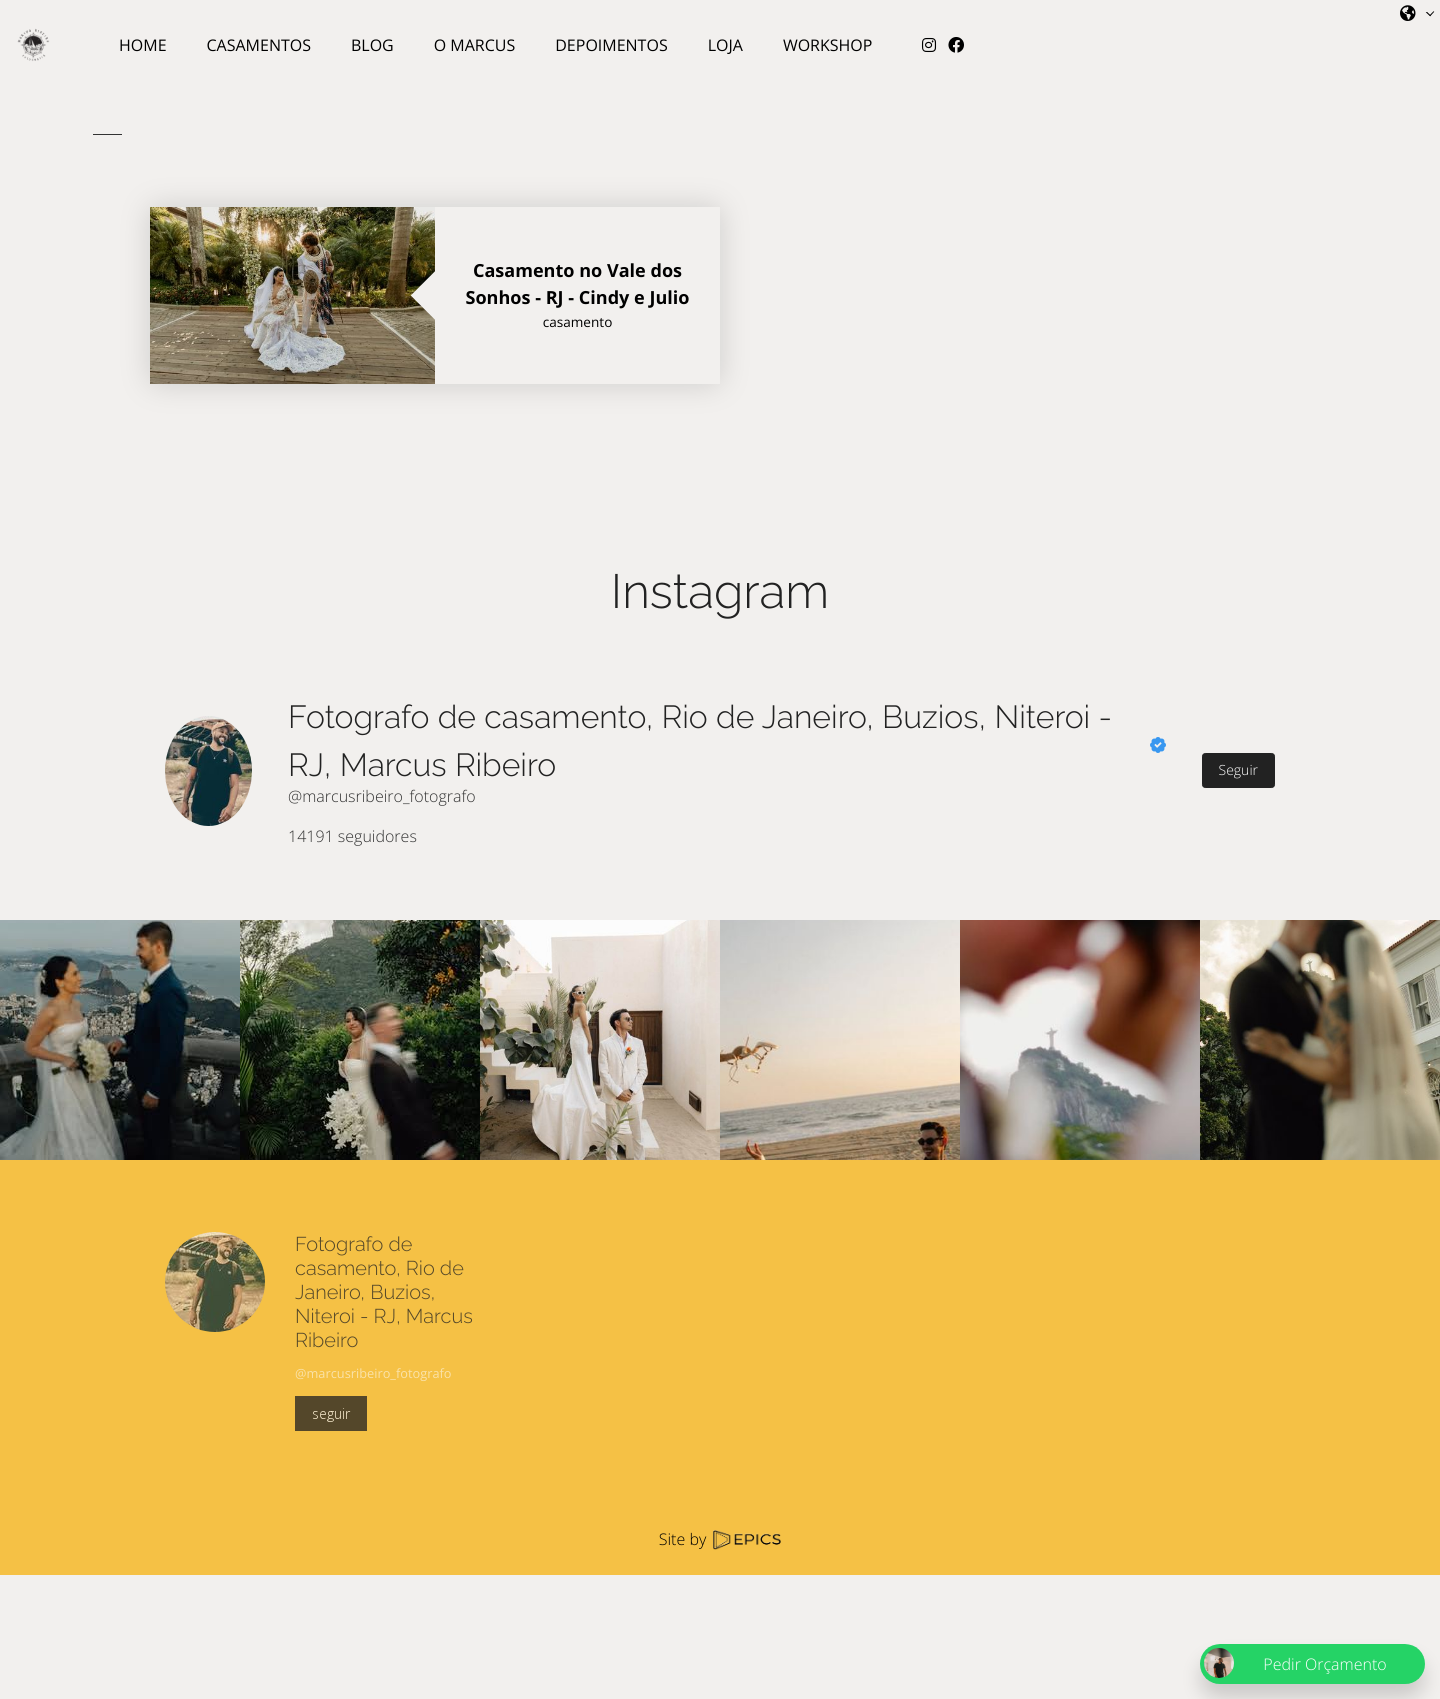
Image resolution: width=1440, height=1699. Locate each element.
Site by (720, 1539)
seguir (331, 1413)
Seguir (1238, 770)
